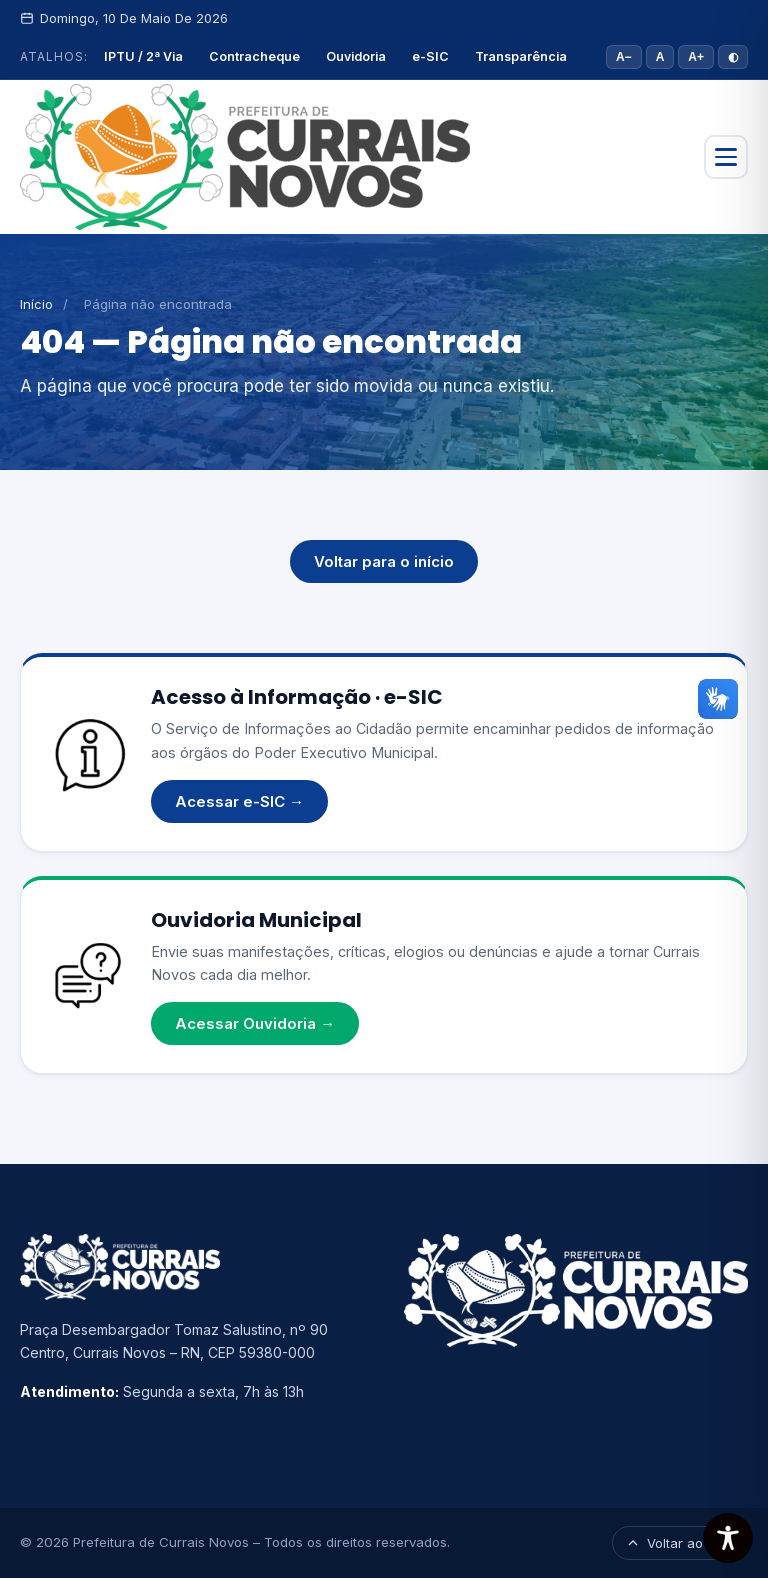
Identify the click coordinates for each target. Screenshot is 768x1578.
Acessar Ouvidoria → (255, 1023)
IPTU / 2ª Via (143, 56)
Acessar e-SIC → (239, 801)
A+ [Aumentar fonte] (696, 57)
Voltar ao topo (680, 1543)
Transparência (521, 56)
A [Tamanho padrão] (660, 57)
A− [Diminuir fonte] (624, 57)
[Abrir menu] (726, 157)
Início (36, 304)
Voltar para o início (384, 561)
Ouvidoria (356, 56)
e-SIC (430, 56)
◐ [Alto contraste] (733, 57)
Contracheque (254, 56)
